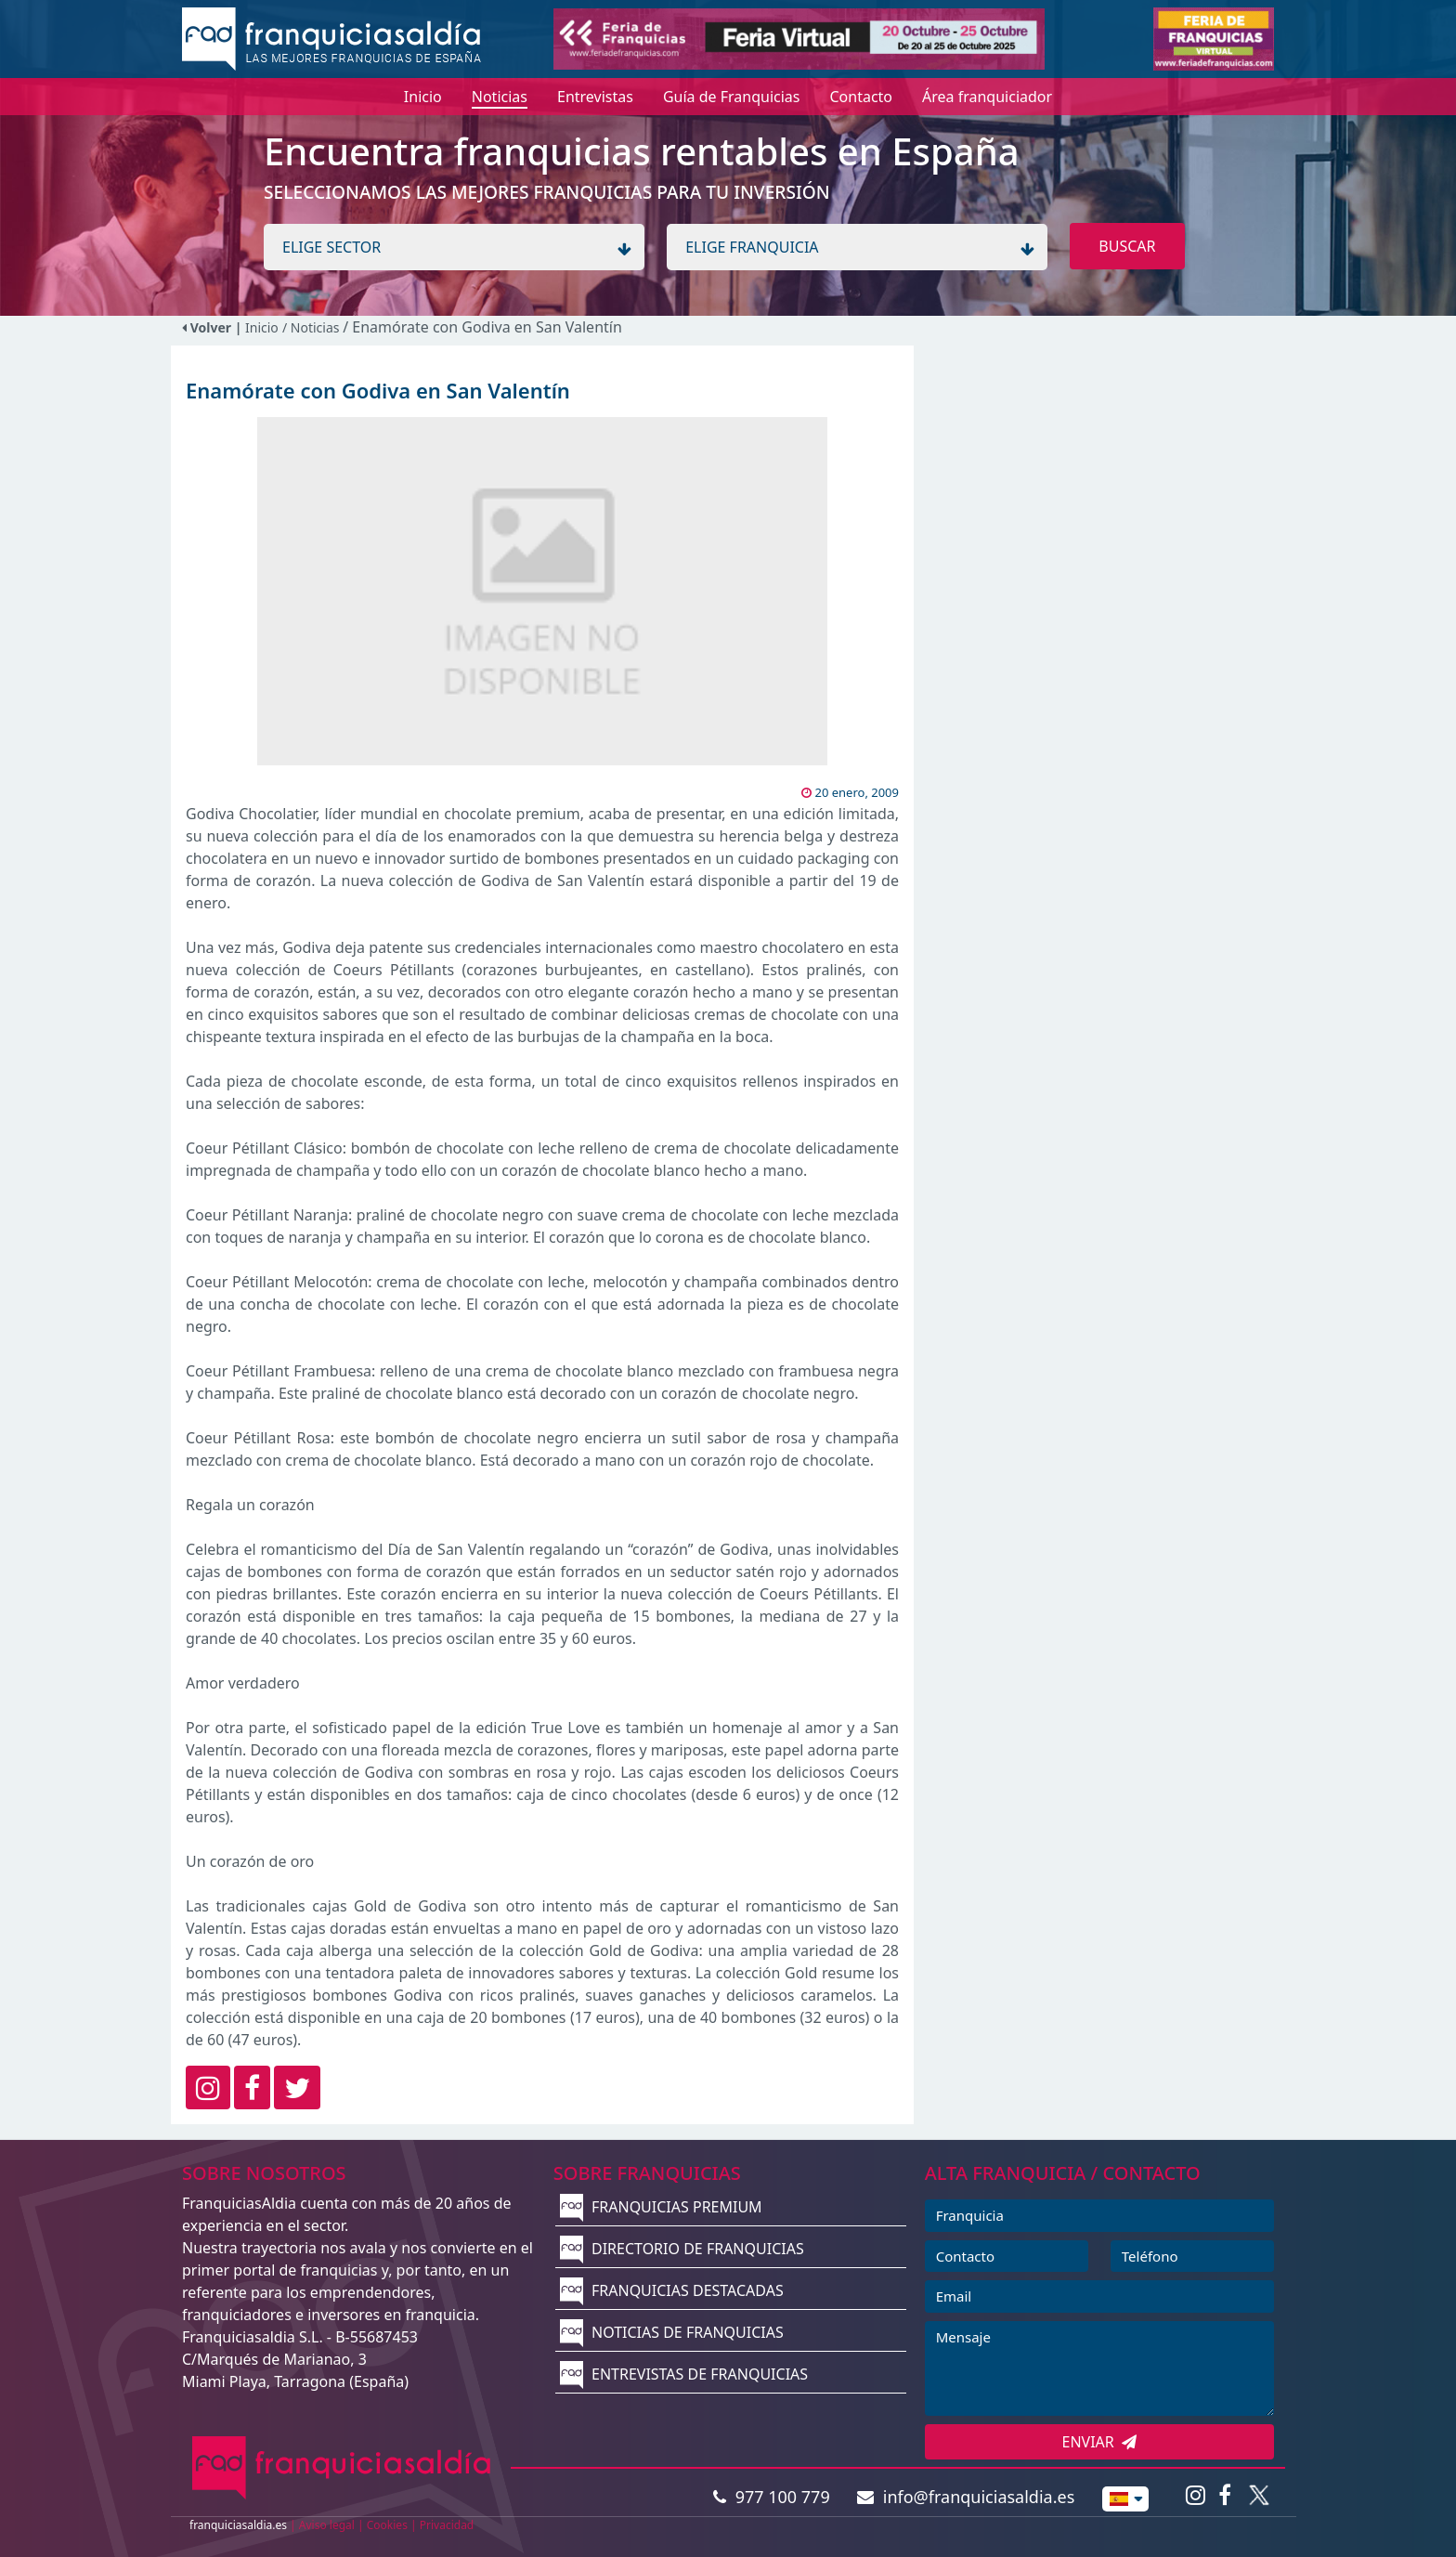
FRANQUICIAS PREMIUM (661, 2207)
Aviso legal (327, 2525)
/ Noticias (312, 327)
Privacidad (447, 2525)
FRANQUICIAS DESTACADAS (672, 2290)
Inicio (262, 327)
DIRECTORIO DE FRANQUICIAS (682, 2248)
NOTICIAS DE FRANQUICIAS (672, 2332)
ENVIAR (1100, 2442)
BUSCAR (1126, 246)
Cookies (387, 2525)
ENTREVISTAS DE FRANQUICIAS (684, 2374)
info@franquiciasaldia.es (965, 2496)
